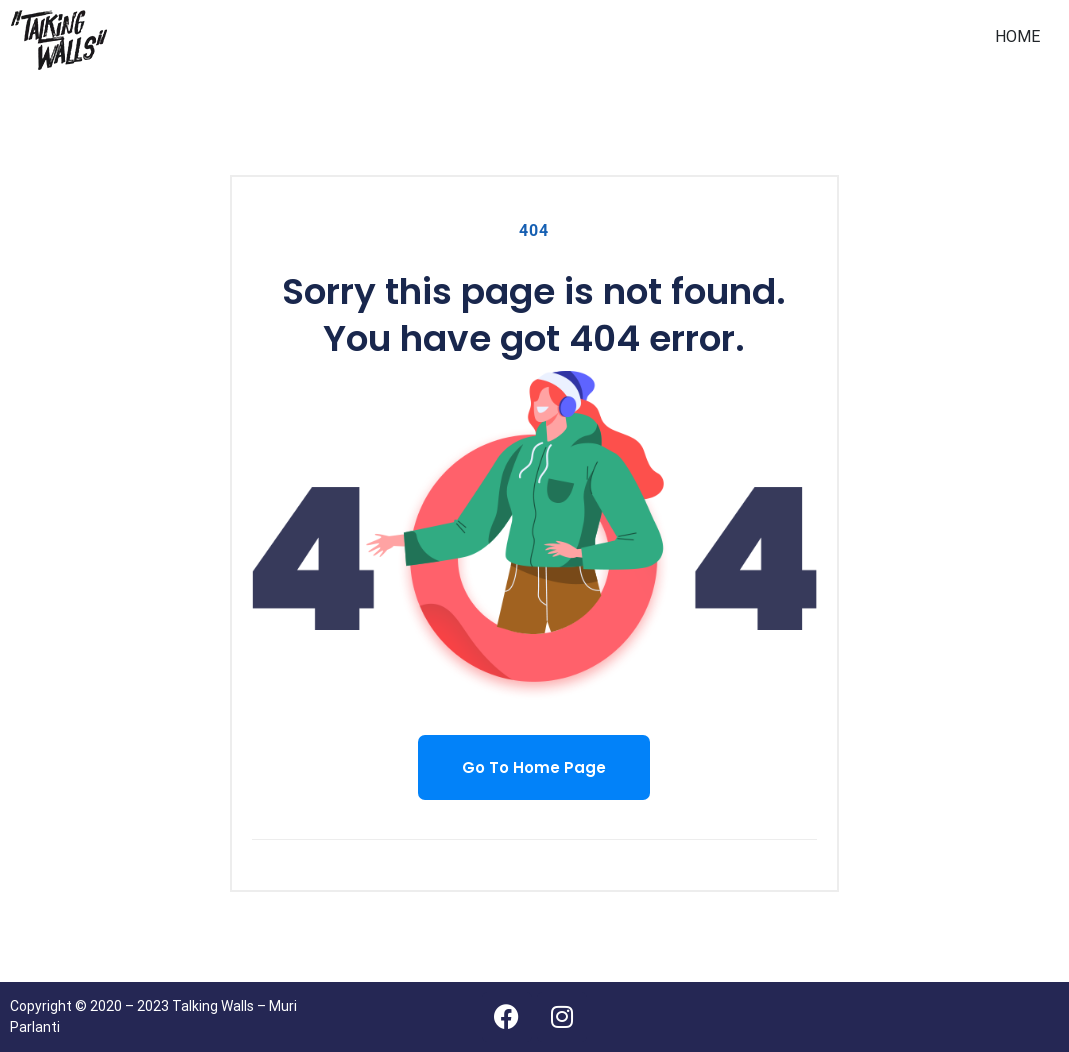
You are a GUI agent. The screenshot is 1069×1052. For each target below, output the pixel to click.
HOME (1017, 36)
